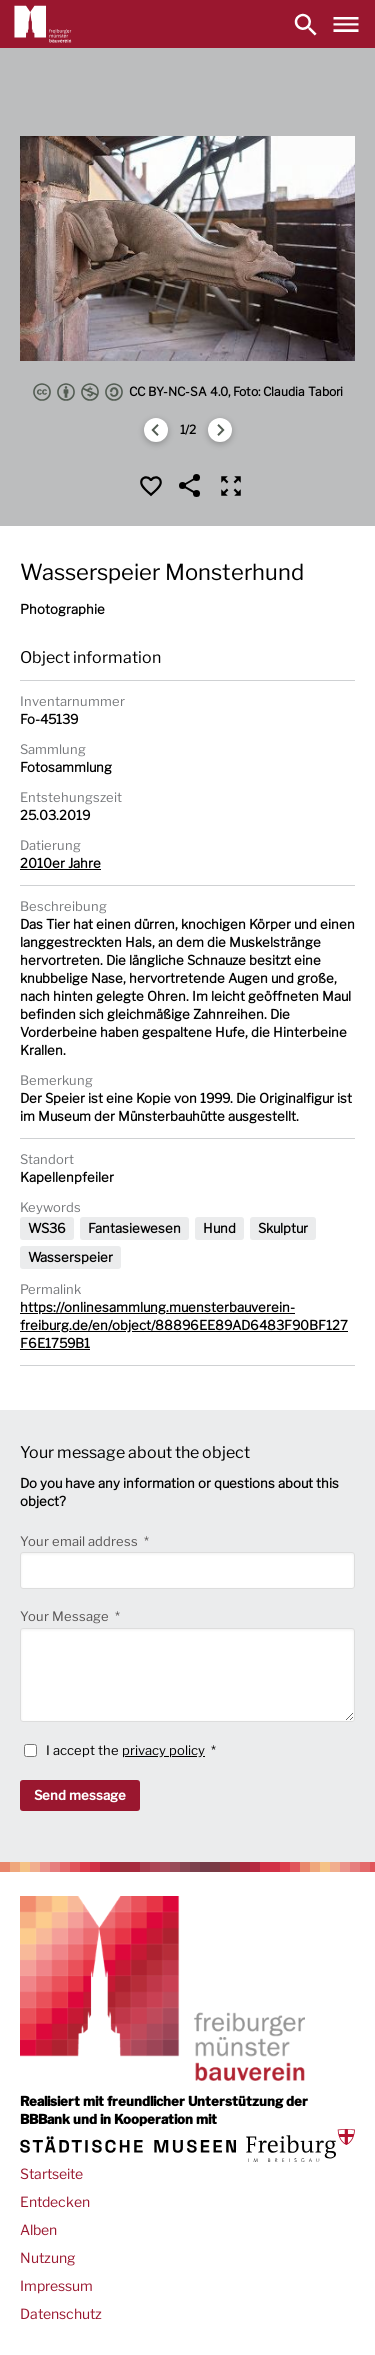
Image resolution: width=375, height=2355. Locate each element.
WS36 (47, 1228)
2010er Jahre (60, 863)
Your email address (80, 1541)
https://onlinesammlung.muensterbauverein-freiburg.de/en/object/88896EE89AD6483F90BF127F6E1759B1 (184, 1325)
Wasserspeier (70, 1257)
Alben (38, 2229)
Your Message (66, 1616)
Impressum (56, 2285)
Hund (219, 1228)
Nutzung (47, 2257)
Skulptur (283, 1228)
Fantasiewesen (134, 1228)
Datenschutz (61, 2313)
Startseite (51, 2173)
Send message (80, 1795)
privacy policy (163, 1750)
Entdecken (55, 2201)
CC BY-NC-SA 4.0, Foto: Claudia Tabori (188, 392)
